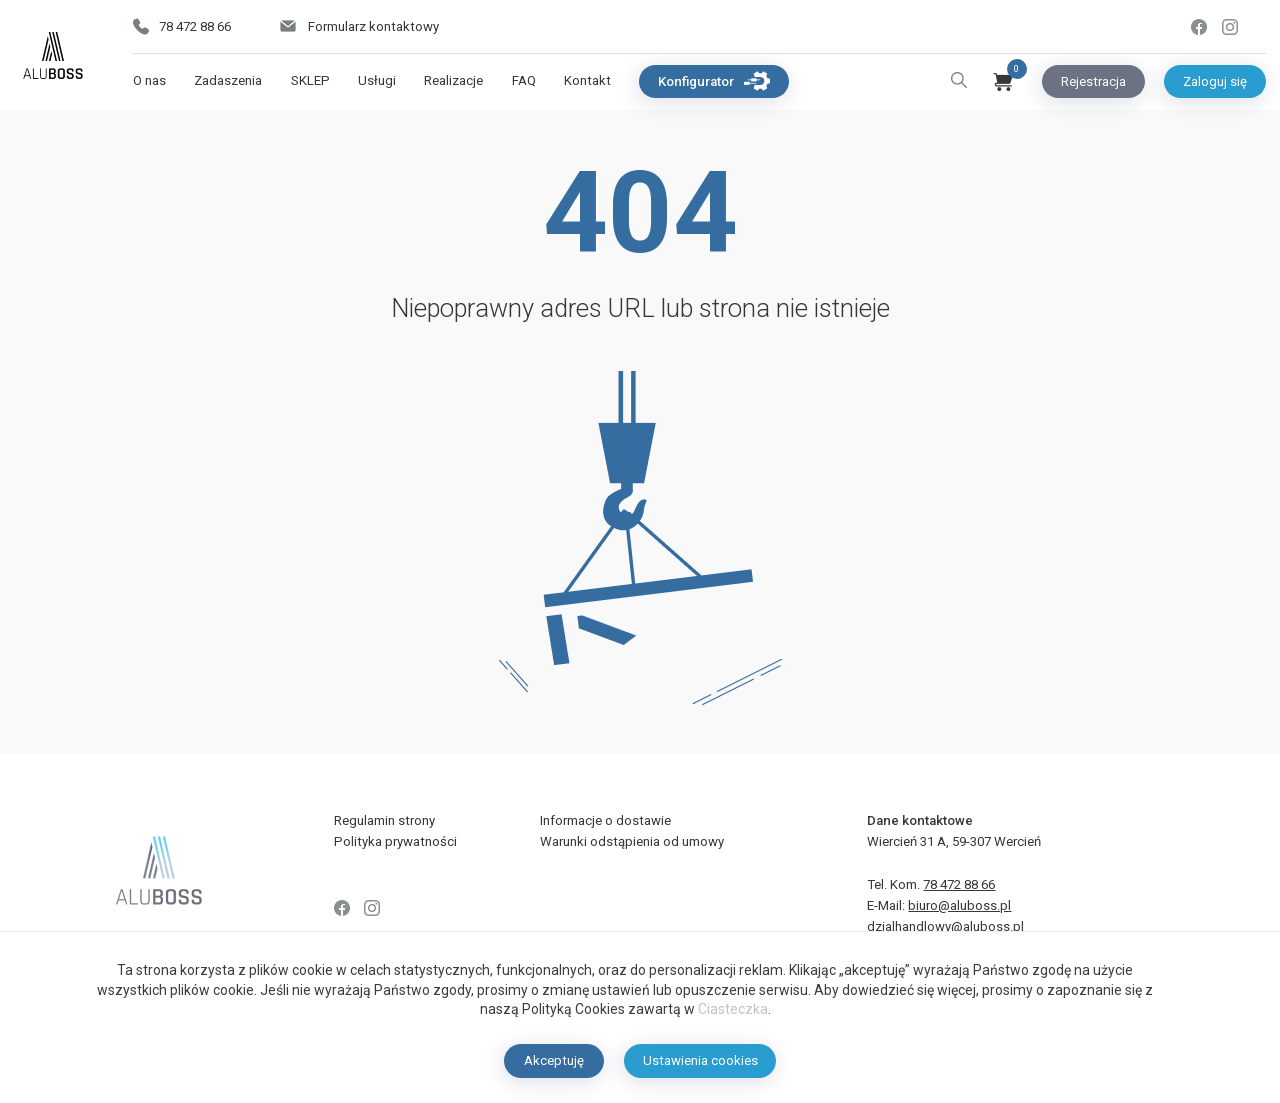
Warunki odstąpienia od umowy (632, 841)
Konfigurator (714, 81)
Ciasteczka (733, 1009)
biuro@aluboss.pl (959, 905)
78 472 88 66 (182, 26)
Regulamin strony (384, 820)
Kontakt (587, 80)
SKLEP (310, 80)
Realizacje (453, 80)
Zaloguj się (1215, 81)
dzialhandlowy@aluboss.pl (945, 926)
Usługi (377, 80)
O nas (149, 80)
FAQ (524, 80)
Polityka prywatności (395, 841)
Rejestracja (1093, 81)
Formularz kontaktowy (358, 26)
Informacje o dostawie (605, 820)
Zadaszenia (228, 80)
